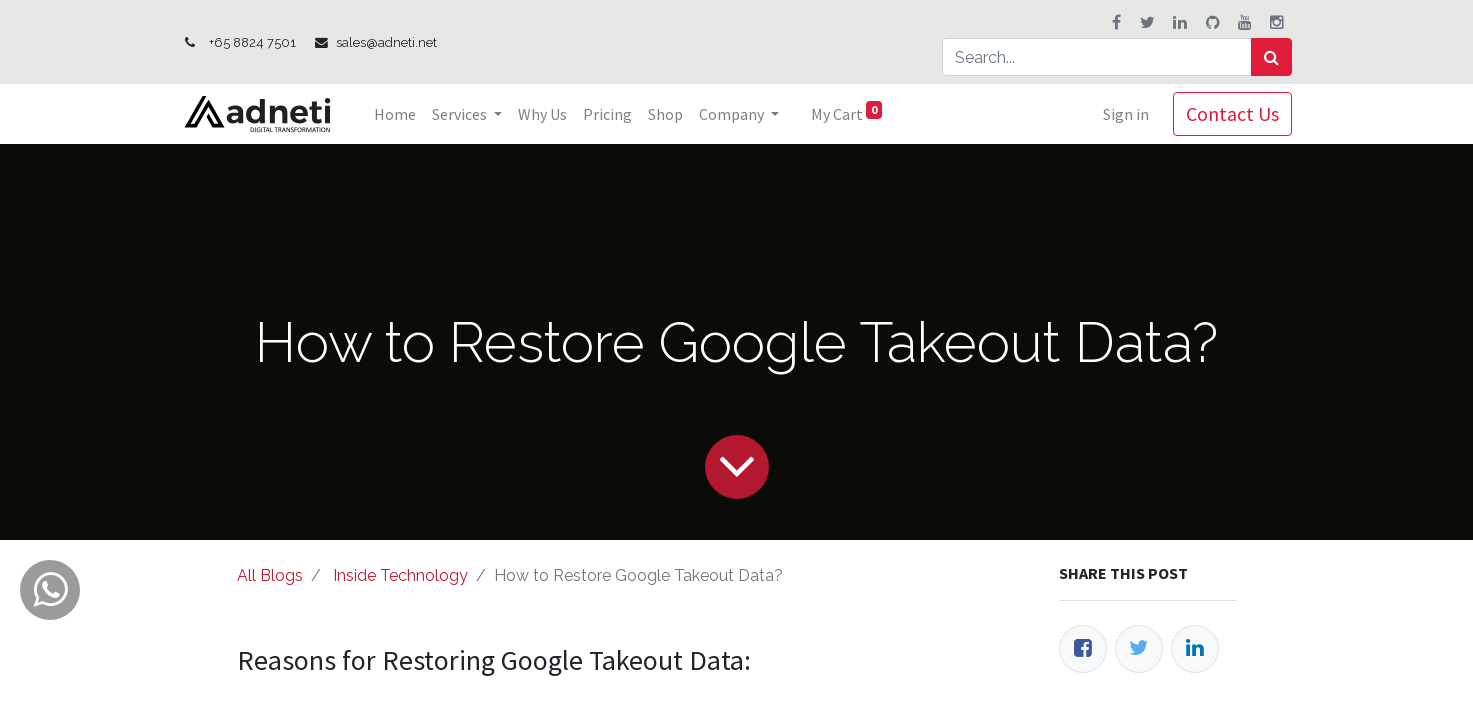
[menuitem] (395, 114)
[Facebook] (1083, 649)
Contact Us (1232, 113)
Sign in (1126, 114)
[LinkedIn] (1195, 649)
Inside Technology (400, 575)
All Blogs (270, 575)
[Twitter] (1139, 649)
